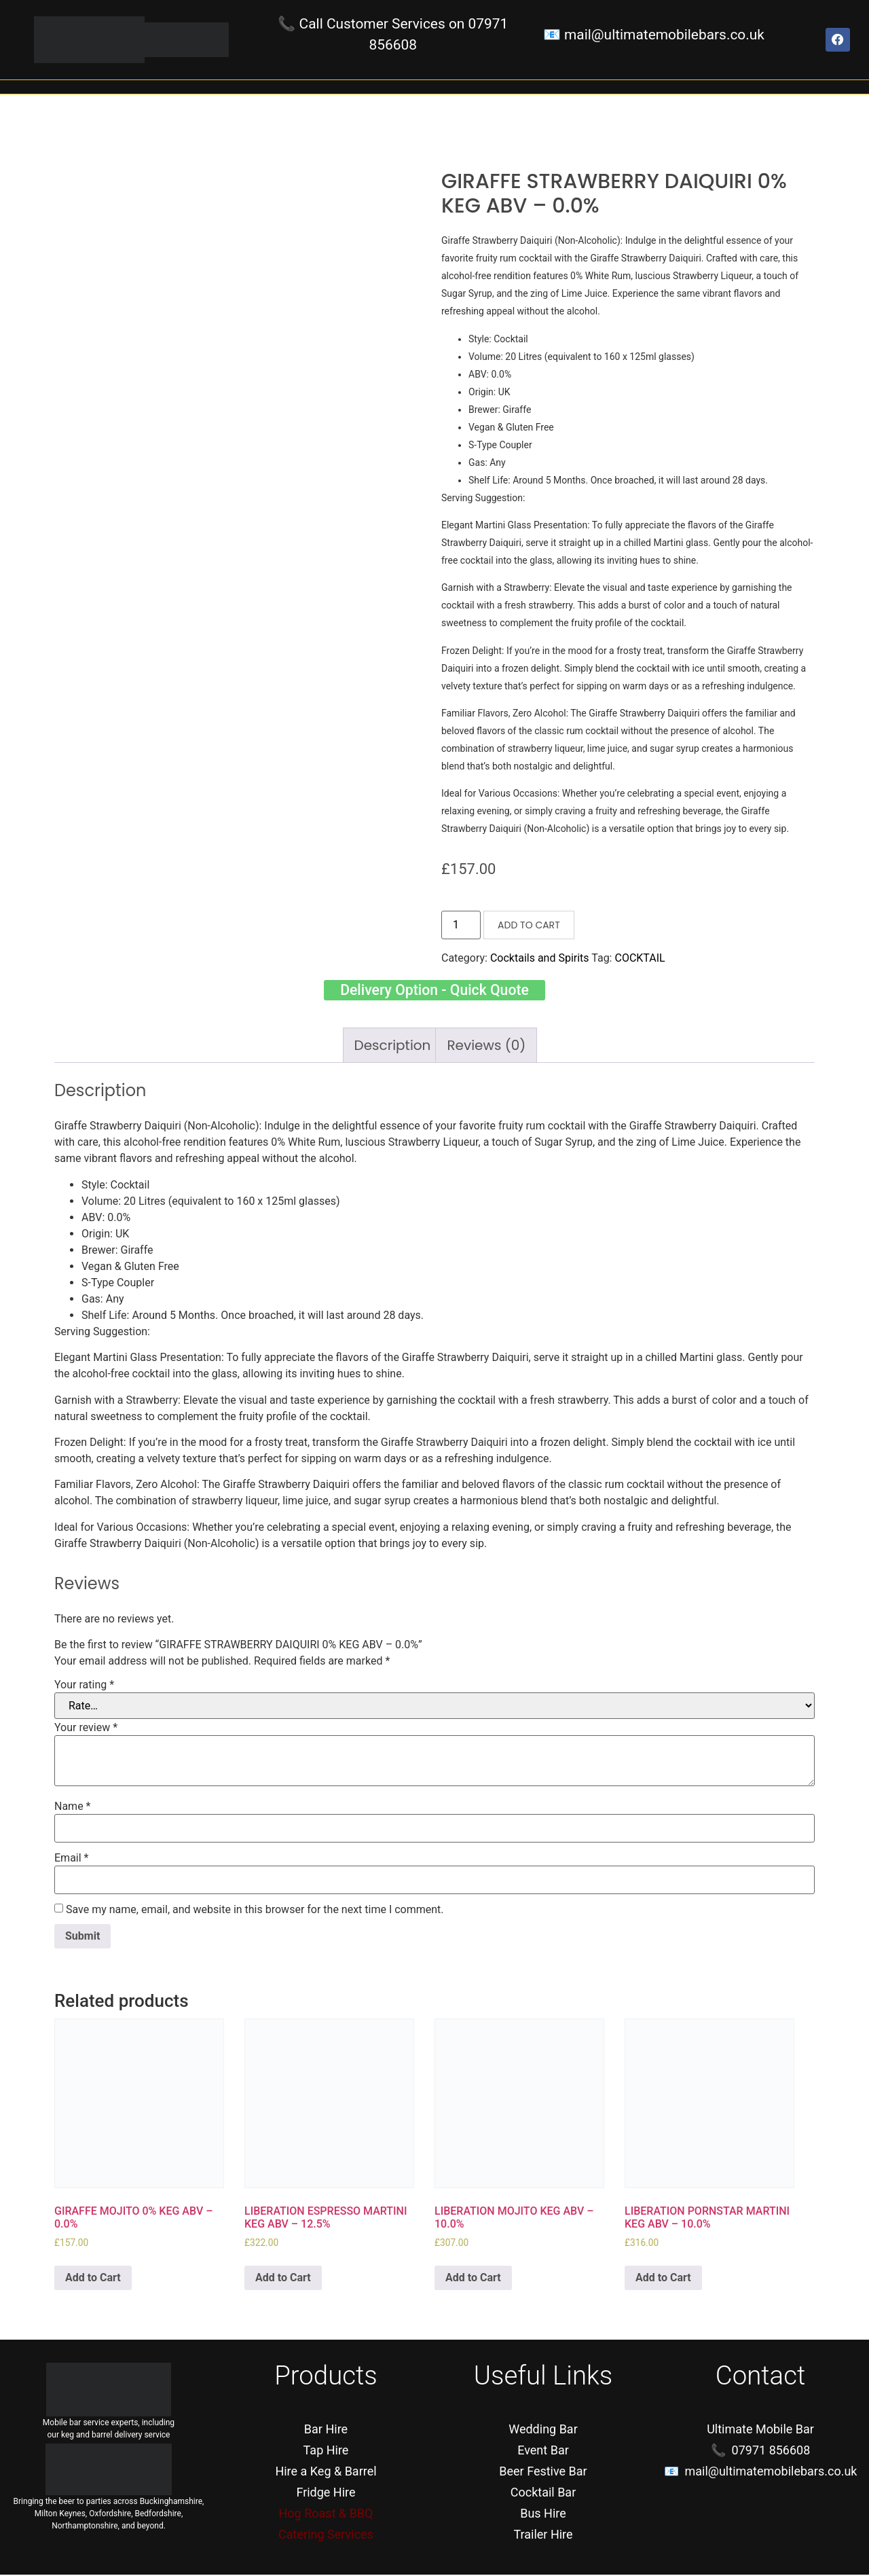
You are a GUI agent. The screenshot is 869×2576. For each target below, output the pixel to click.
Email (71, 1859)
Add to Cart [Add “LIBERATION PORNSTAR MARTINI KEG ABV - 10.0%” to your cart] (663, 2278)
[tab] (393, 1046)
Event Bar (543, 2451)
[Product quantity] (461, 925)
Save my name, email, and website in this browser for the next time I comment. (255, 1911)
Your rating (84, 1686)
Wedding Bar (543, 2430)
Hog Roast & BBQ (326, 2514)
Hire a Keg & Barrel (325, 2472)
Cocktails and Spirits (539, 957)
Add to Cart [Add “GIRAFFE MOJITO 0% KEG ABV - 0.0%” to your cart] (93, 2278)
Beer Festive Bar (543, 2472)
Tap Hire (326, 2451)
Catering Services (325, 2535)
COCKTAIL (639, 957)
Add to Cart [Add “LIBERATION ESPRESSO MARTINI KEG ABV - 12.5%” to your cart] (283, 2278)
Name (72, 1807)
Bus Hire (543, 2514)
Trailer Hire (542, 2535)
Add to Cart (529, 925)
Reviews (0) (486, 1046)
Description (392, 1046)
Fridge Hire (325, 2493)
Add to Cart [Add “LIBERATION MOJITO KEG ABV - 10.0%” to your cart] (473, 2278)
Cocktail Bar (543, 2493)
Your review (85, 1729)
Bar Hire (326, 2430)
